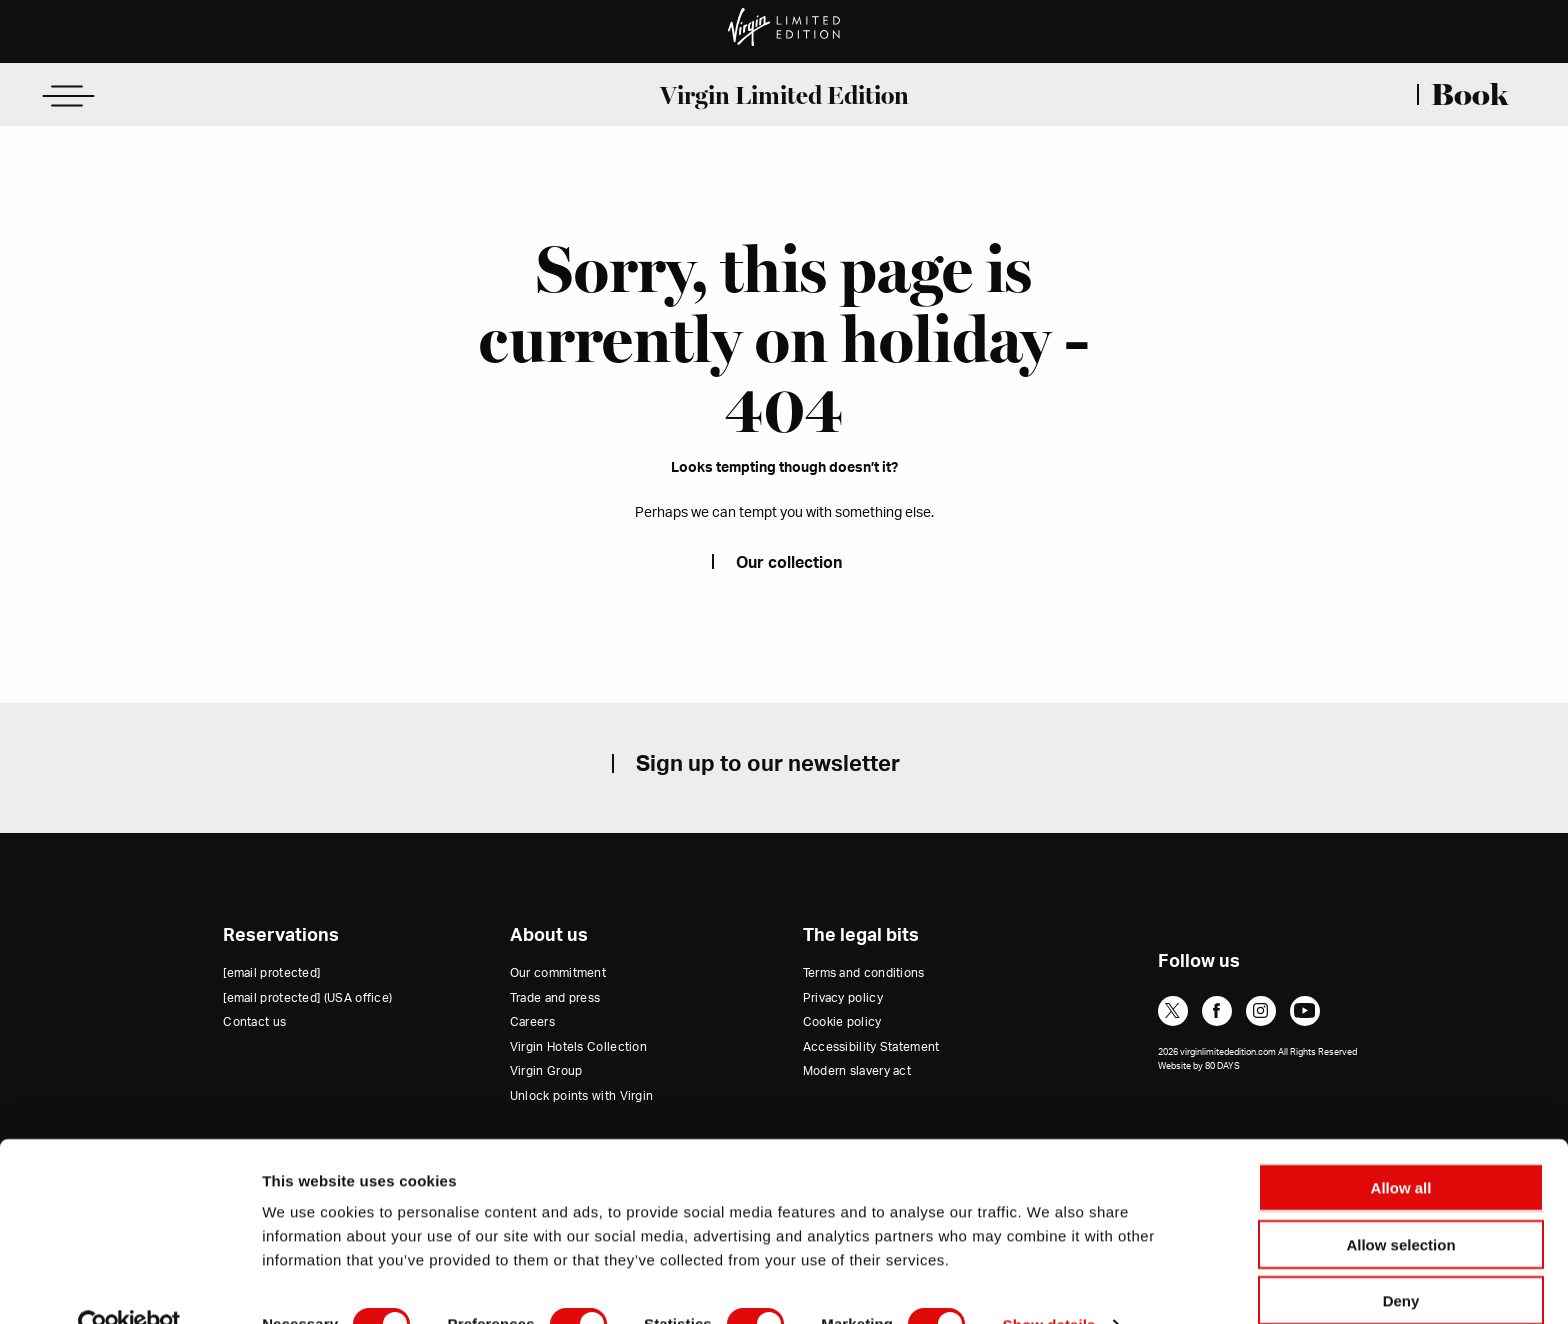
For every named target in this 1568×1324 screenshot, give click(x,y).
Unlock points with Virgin (582, 1096)
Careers (532, 1022)
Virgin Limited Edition (784, 95)
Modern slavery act (857, 1071)
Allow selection (1400, 1204)
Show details (1049, 1284)
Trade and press (555, 998)
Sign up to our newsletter (768, 764)
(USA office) (307, 998)
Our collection (789, 563)
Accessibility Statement (871, 1047)
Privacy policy (843, 998)
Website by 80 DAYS (1199, 1066)
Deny (1401, 1260)
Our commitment (558, 973)
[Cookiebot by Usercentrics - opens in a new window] (129, 1285)
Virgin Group (546, 1071)
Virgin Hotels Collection (578, 1047)
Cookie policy (842, 1022)
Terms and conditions (864, 973)
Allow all (1401, 1147)
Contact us (254, 1022)
